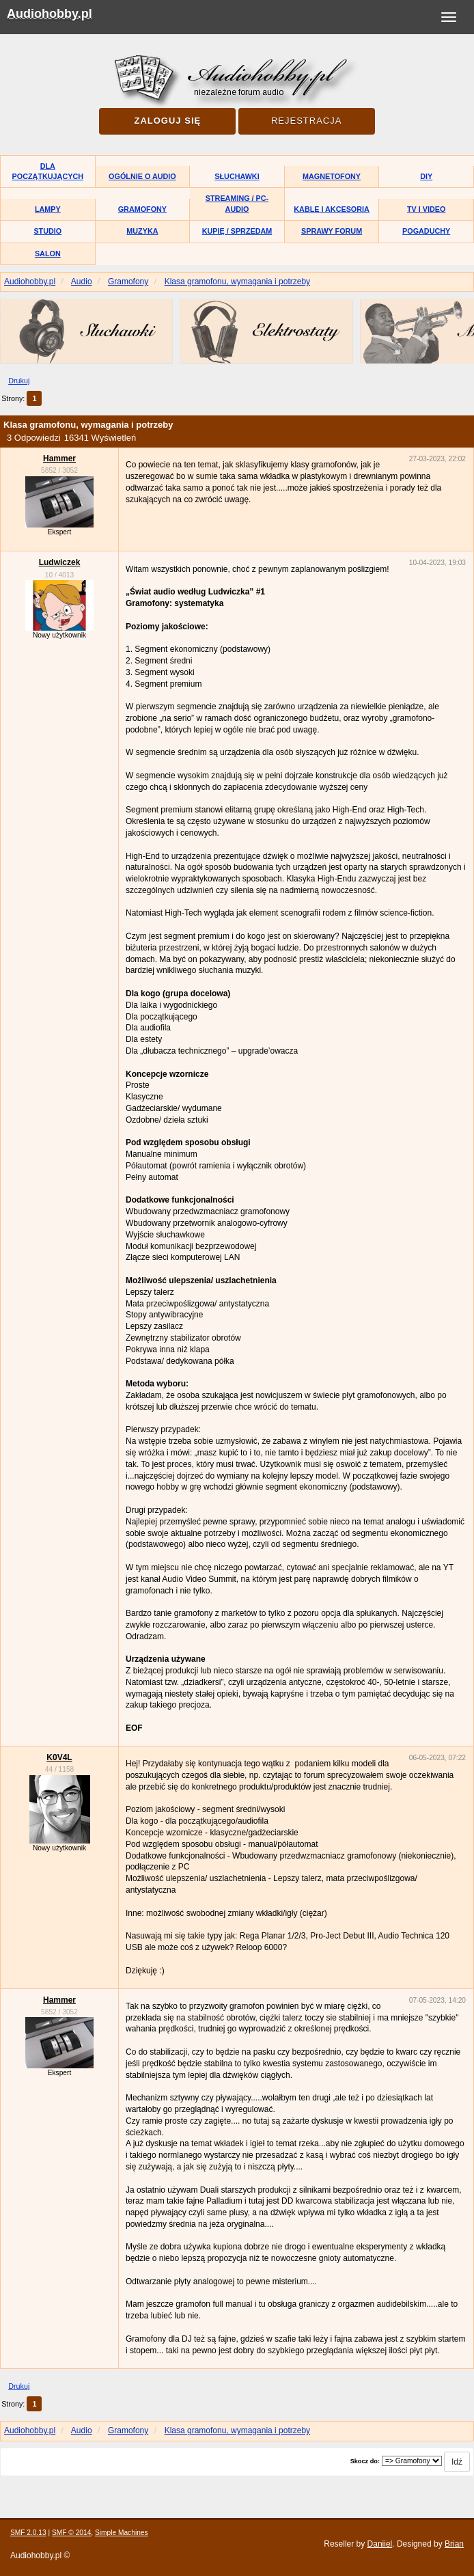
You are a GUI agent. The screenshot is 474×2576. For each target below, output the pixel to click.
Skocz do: (365, 2461)
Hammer (59, 458)
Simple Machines (121, 2532)
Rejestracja (306, 120)
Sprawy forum (331, 231)
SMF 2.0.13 (28, 2532)
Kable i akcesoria (332, 209)
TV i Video (426, 209)
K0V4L (59, 1757)
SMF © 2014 (71, 2532)
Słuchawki (236, 176)
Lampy (48, 209)
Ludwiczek (60, 562)
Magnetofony (332, 176)
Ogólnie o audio (142, 176)
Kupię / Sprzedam (237, 231)
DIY (426, 176)
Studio (47, 231)
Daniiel (380, 2544)
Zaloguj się (167, 120)
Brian (454, 2544)
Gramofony (142, 209)
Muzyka (142, 231)
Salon (48, 253)
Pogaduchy (426, 231)
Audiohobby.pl (49, 13)
